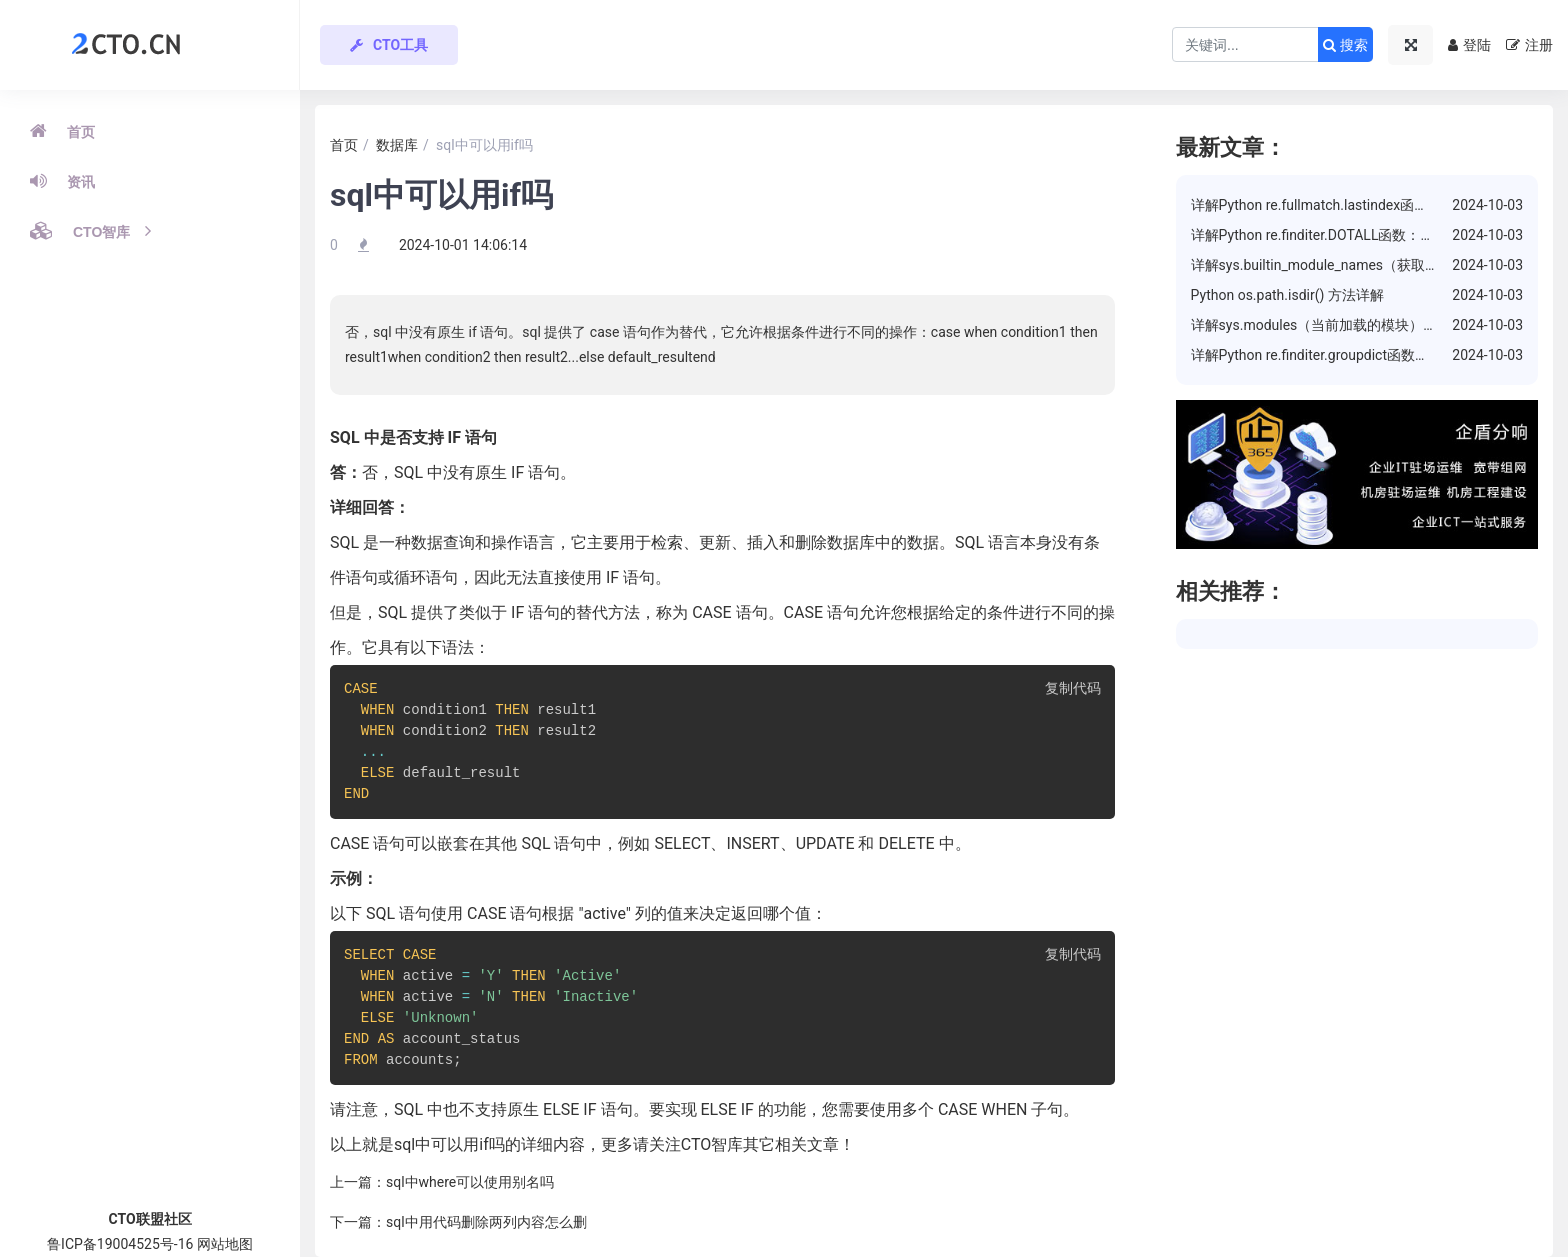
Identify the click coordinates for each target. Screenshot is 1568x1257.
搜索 (1345, 45)
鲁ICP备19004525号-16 (120, 1244)
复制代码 (1073, 689)
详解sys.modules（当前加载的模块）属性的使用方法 (1356, 325)
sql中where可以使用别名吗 (470, 1182)
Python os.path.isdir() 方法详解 (1287, 295)
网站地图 (225, 1244)
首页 (62, 131)
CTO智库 (90, 231)
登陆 (1469, 45)
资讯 (62, 181)
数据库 (397, 145)
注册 (1529, 45)
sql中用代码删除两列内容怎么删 (486, 1222)
